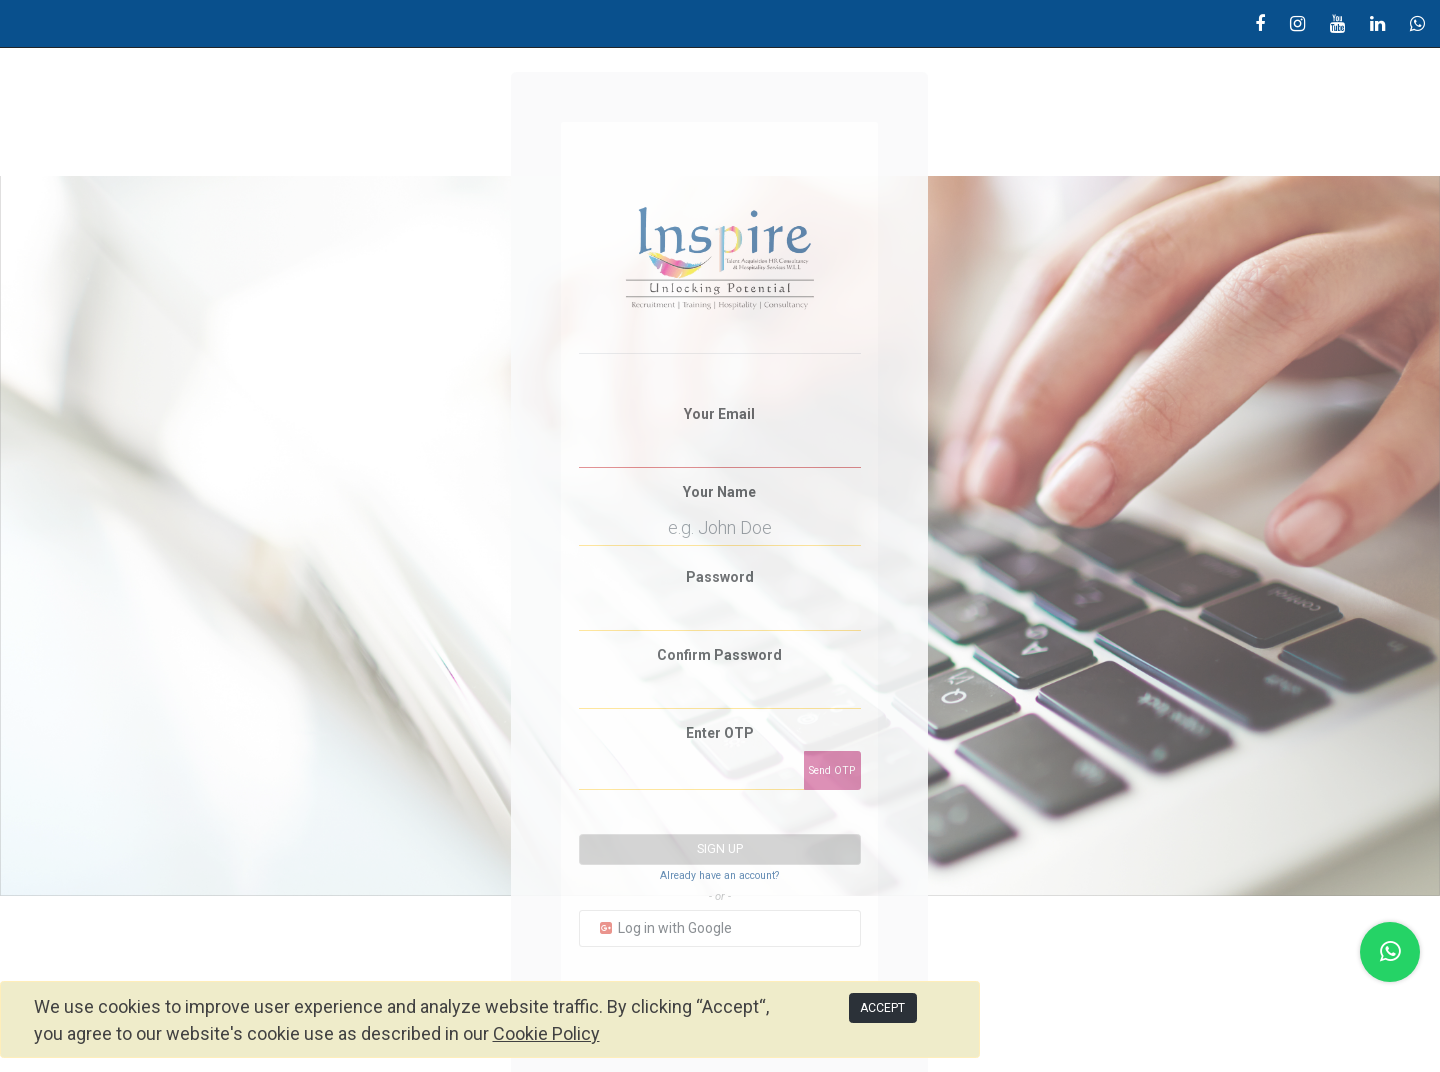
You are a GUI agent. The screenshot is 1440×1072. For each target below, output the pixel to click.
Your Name (719, 492)
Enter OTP (720, 733)
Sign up (720, 849)
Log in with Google (664, 928)
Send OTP (832, 770)
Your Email (719, 414)
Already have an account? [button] (719, 875)
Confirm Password (719, 655)
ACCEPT (882, 1008)
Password (720, 577)
